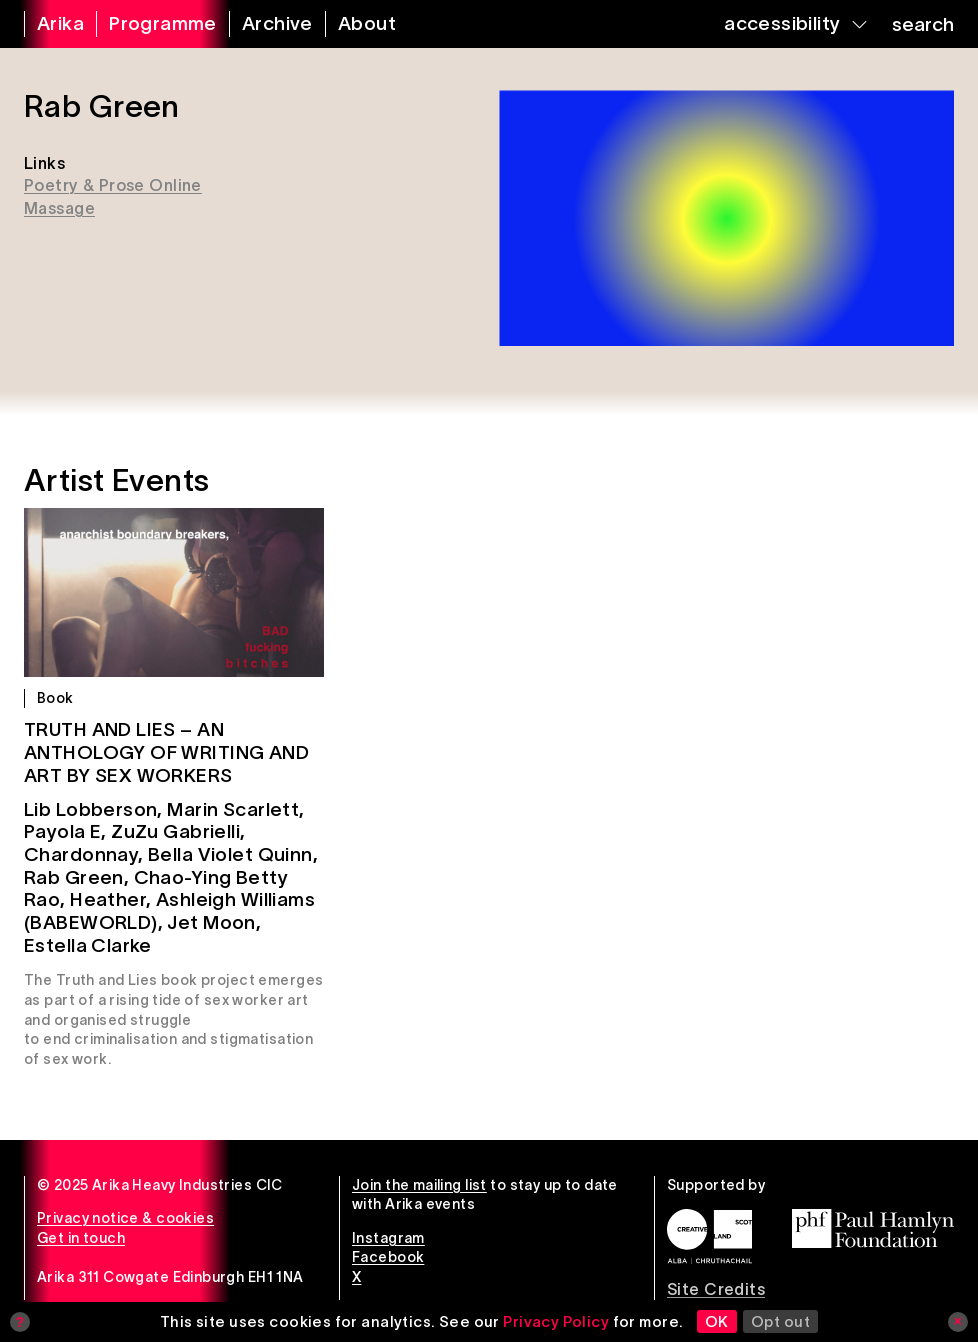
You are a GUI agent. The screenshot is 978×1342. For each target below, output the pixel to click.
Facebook (388, 1257)
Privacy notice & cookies (125, 1218)
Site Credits (716, 1289)
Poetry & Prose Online (113, 185)
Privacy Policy (556, 1321)
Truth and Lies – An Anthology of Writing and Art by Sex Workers (166, 752)
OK (717, 1321)
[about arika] (354, 24)
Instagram (388, 1238)
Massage (59, 208)
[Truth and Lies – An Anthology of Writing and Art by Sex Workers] (174, 592)
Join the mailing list (419, 1185)
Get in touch (81, 1238)
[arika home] (48, 24)
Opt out (780, 1321)
